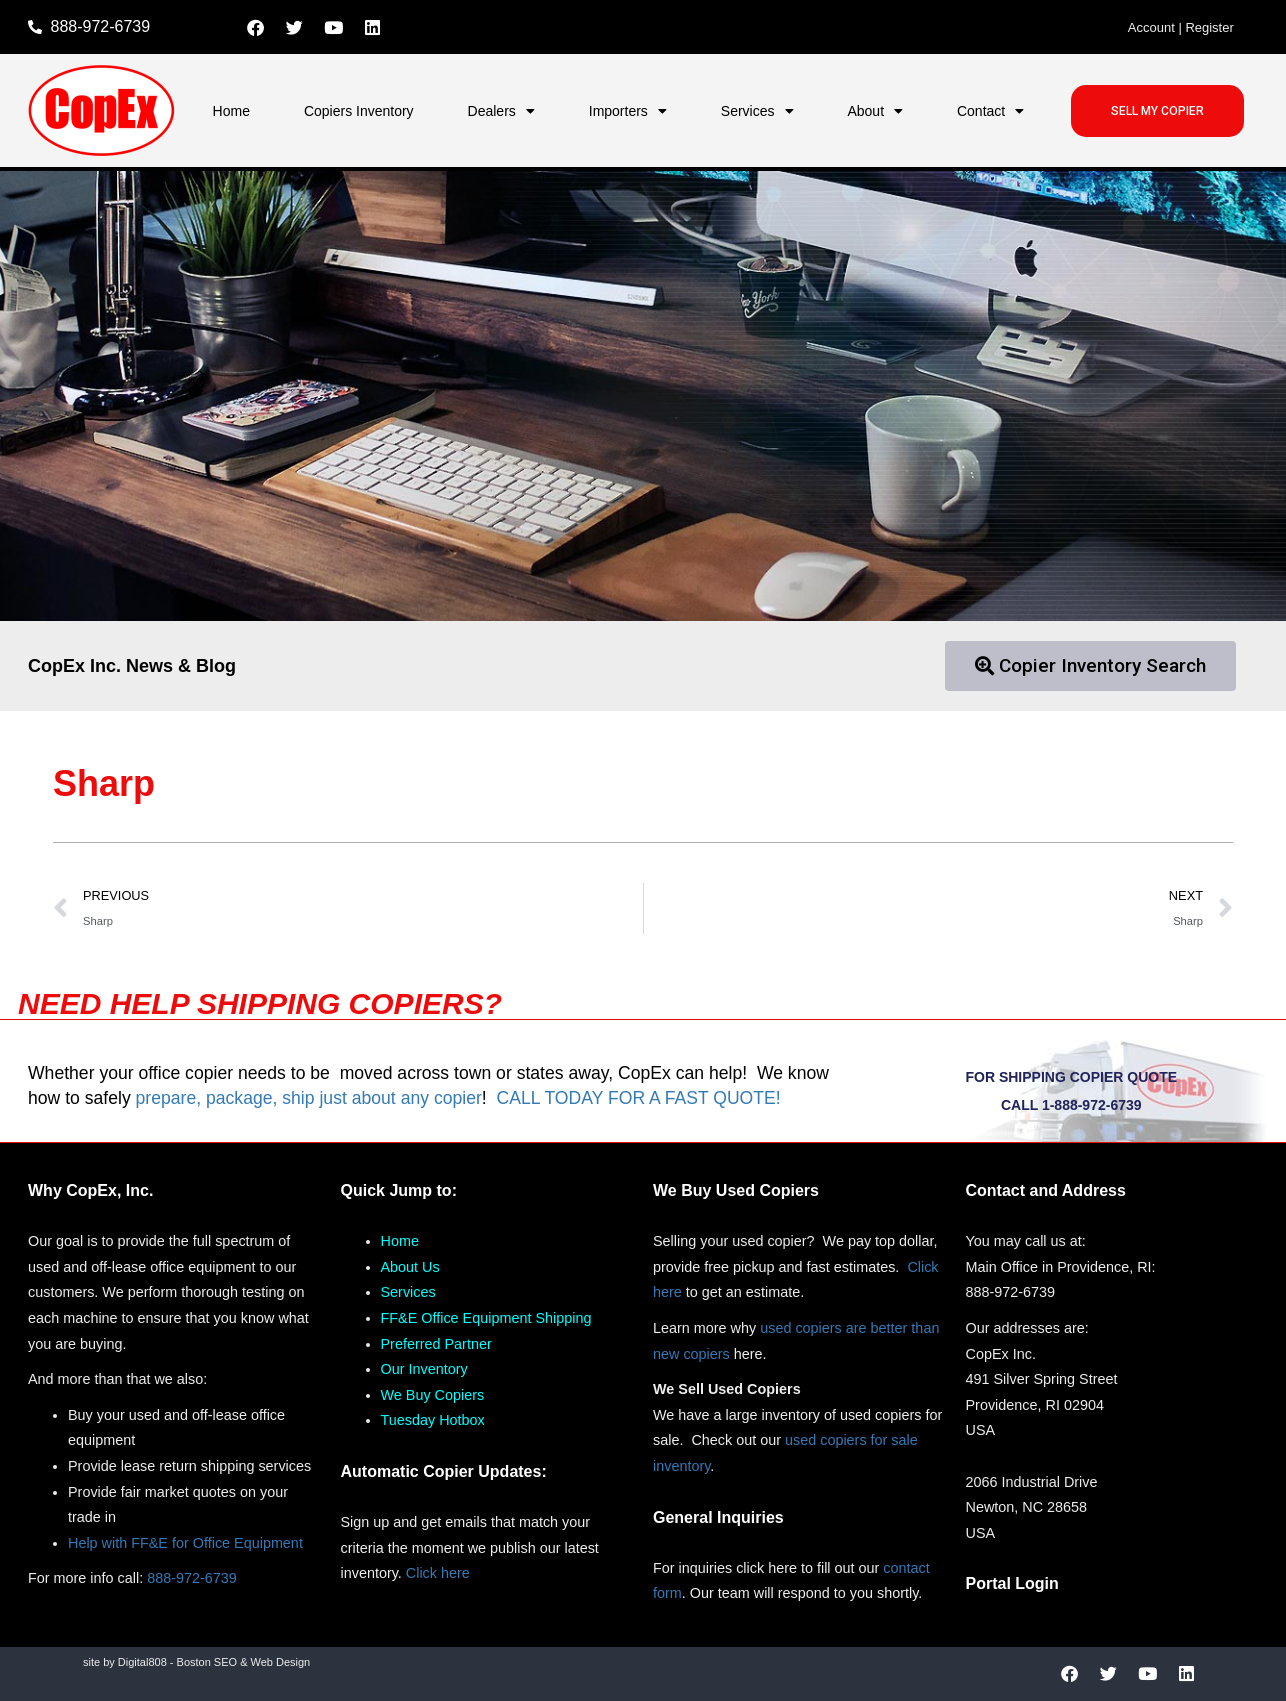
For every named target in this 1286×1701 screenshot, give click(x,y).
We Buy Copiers (433, 1395)
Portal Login (1012, 1583)
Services (757, 111)
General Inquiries (718, 1517)
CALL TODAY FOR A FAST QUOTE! (638, 1098)
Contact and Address (1046, 1190)
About (875, 111)
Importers (628, 111)
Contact (990, 111)
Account (1151, 27)
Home (231, 111)
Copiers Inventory (359, 111)
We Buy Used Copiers (736, 1190)
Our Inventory (424, 1369)
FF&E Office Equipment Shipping (486, 1318)
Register (1209, 27)
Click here (438, 1573)
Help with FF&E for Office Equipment (185, 1543)
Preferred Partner (436, 1344)
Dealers (501, 111)
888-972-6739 (192, 1578)
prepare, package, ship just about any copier (309, 1098)
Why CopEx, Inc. (90, 1190)
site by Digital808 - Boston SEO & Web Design (196, 1662)
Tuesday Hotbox (433, 1420)
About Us (410, 1267)
